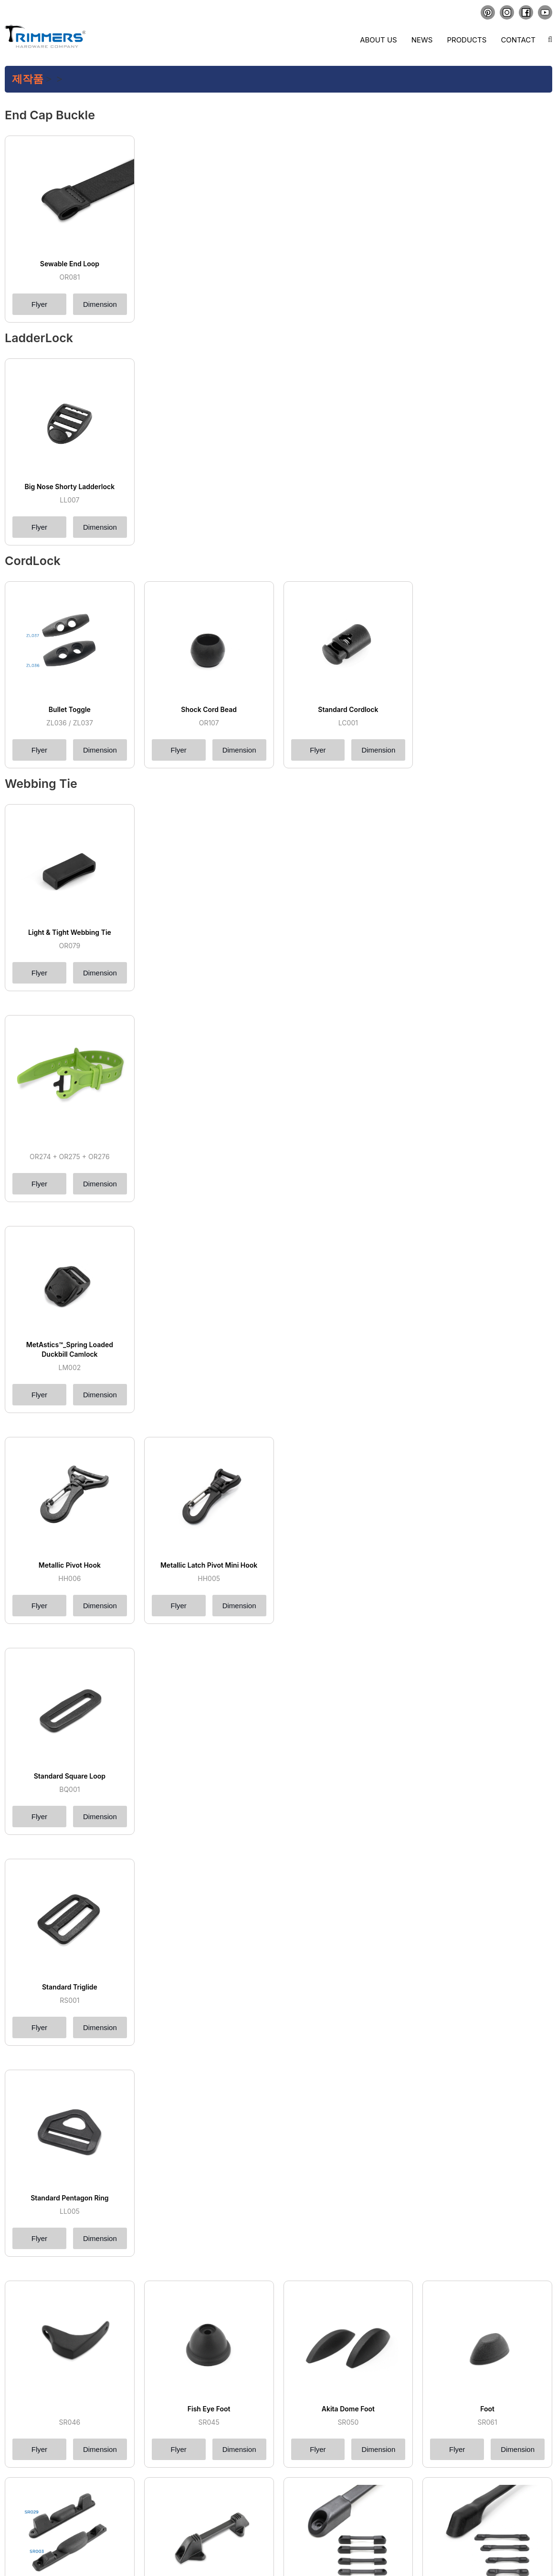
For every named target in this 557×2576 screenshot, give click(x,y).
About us (378, 39)
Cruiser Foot (69, 1943)
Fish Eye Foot (209, 1829)
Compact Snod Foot (348, 2056)
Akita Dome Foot (348, 1829)
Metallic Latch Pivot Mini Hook (208, 1316)
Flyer (39, 304)
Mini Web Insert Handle (69, 2526)
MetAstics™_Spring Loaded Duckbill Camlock (69, 1184)
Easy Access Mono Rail (487, 2171)
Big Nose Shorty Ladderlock (70, 486)
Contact (518, 39)
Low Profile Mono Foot (348, 1943)
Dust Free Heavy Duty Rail (69, 2284)
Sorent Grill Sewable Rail (70, 2171)
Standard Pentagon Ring (69, 1701)
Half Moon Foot (208, 2056)
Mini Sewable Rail (209, 2171)
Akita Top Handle (208, 2412)
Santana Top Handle (348, 2412)
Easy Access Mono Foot (487, 1943)
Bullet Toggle (70, 709)
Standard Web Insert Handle (487, 2412)
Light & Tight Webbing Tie (69, 932)
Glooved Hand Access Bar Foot (487, 2056)
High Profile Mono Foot (209, 1943)
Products (466, 39)
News (422, 39)
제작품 (27, 79)
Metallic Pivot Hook (70, 1316)
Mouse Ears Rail (348, 2171)
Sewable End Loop (69, 264)
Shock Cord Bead (209, 709)
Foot (487, 1829)
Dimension (100, 304)
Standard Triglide (69, 1573)
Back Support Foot (70, 2056)
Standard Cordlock (348, 709)
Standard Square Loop (69, 1445)
